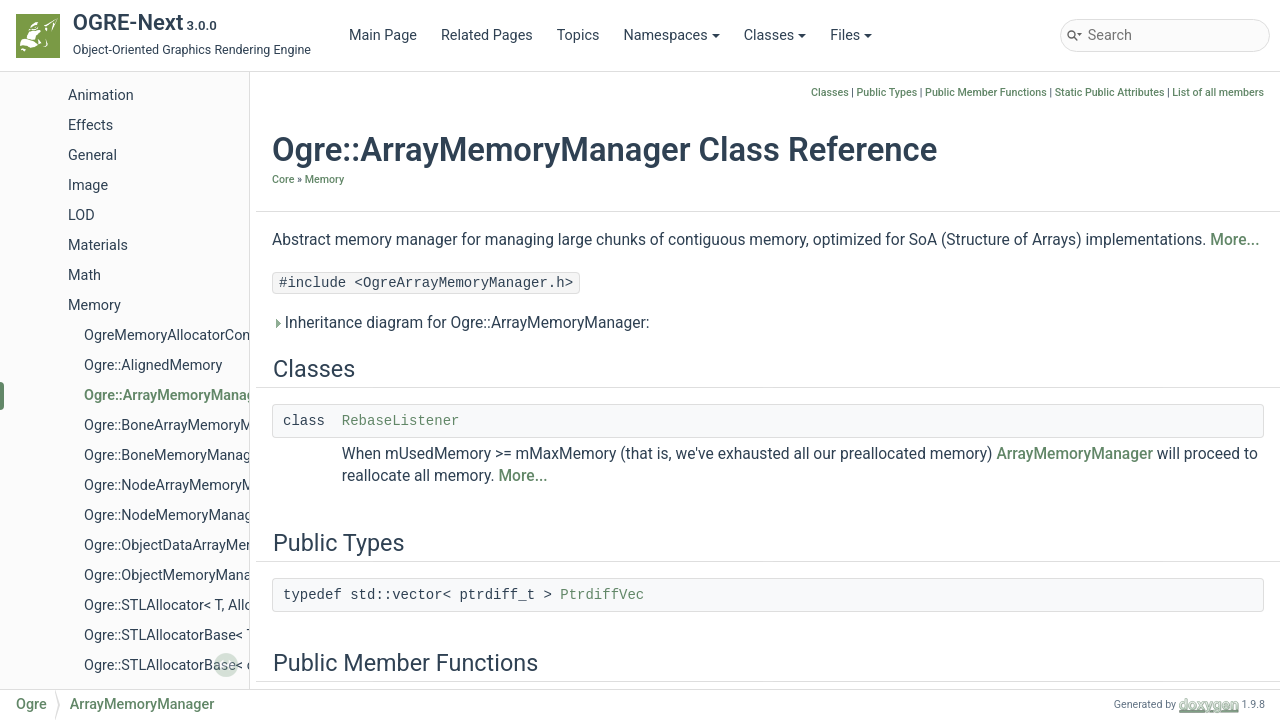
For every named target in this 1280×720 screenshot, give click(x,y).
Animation (101, 95)
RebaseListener (401, 421)
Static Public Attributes (1110, 92)
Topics (578, 35)
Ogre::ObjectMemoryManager (178, 575)
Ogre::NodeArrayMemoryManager (191, 485)
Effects (90, 125)
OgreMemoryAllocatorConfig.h (181, 335)
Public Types (887, 92)
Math (84, 275)
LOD (81, 215)
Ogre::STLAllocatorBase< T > (175, 635)
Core (283, 179)
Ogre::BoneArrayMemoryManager (190, 425)
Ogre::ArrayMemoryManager (176, 395)
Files (851, 35)
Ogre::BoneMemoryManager (174, 455)
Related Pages (487, 35)
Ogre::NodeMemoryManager (174, 515)
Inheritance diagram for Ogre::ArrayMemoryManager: (461, 323)
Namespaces (671, 35)
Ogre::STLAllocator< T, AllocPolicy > (197, 605)
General (92, 155)
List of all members (1218, 92)
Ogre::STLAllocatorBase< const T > (194, 665)
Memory (94, 305)
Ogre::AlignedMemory (153, 365)
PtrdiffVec (602, 595)
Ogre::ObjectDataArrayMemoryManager (209, 545)
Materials (98, 245)
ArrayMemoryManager (1074, 454)
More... (1234, 240)
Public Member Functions (986, 92)
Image (88, 185)
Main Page (383, 35)
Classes (775, 35)
